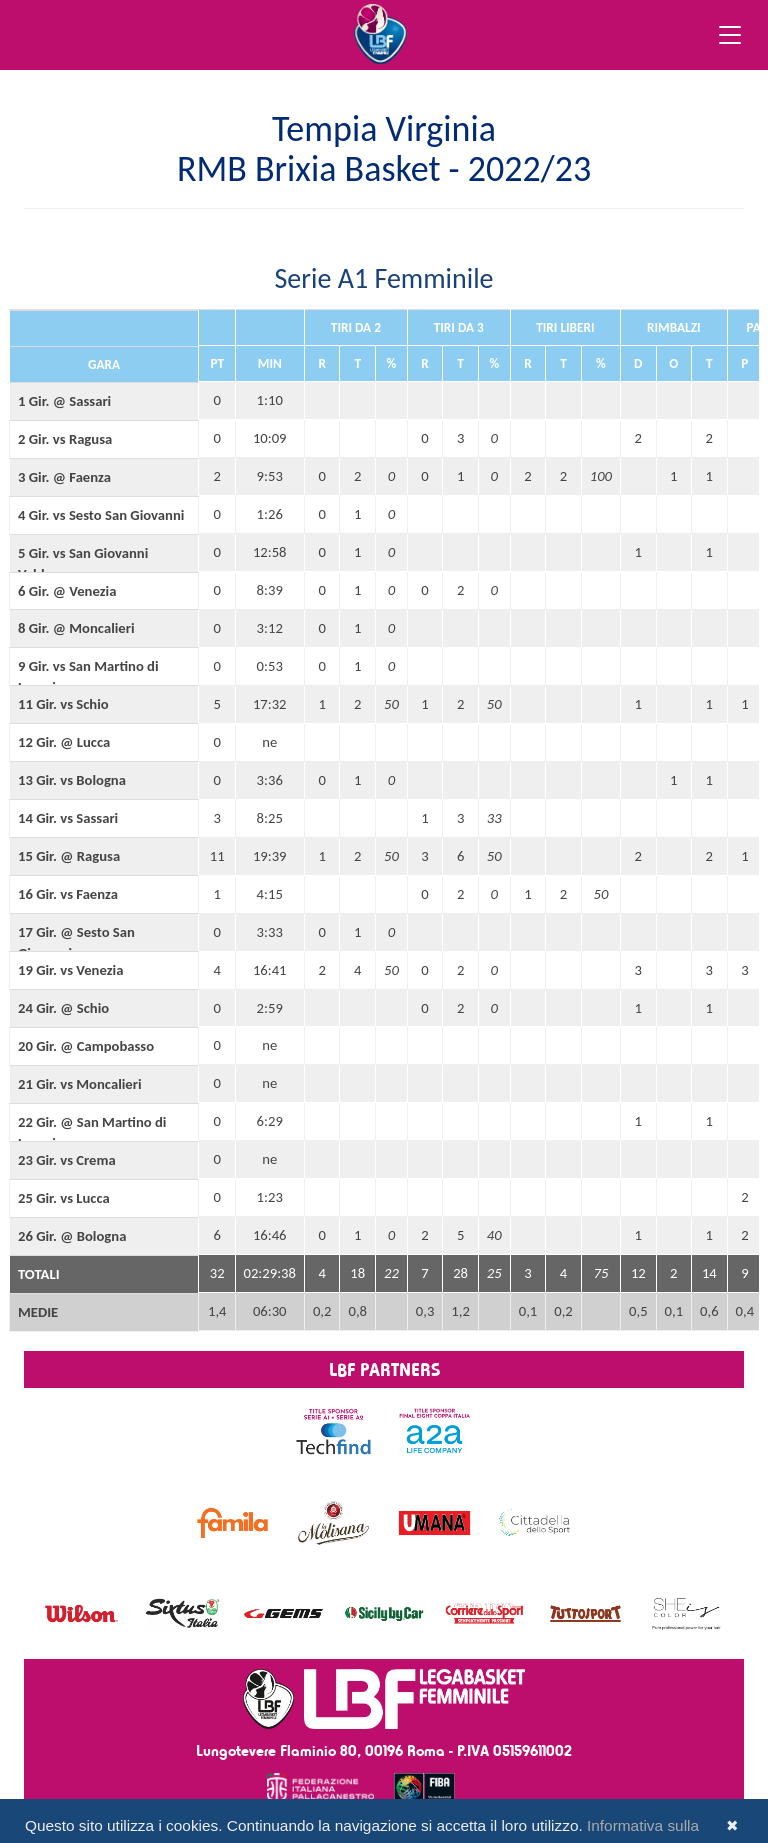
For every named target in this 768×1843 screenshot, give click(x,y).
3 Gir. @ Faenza (64, 477)
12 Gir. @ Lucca (64, 742)
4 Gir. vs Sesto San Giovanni (101, 515)
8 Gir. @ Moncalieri (76, 628)
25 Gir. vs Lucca (64, 1198)
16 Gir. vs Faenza (68, 894)
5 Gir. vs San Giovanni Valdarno (83, 563)
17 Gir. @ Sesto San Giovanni (76, 942)
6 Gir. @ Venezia (67, 591)
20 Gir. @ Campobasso (86, 1046)
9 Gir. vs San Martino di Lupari (88, 676)
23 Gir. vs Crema (67, 1160)
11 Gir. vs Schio (63, 704)
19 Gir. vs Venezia (70, 970)
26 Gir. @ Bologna (72, 1236)
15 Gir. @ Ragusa (69, 856)
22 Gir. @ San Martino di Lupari (92, 1132)
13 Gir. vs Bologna (72, 780)
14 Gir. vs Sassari (68, 818)
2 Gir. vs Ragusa (65, 439)
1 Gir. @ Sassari (64, 401)
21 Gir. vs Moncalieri (80, 1084)
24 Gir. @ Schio (63, 1008)
